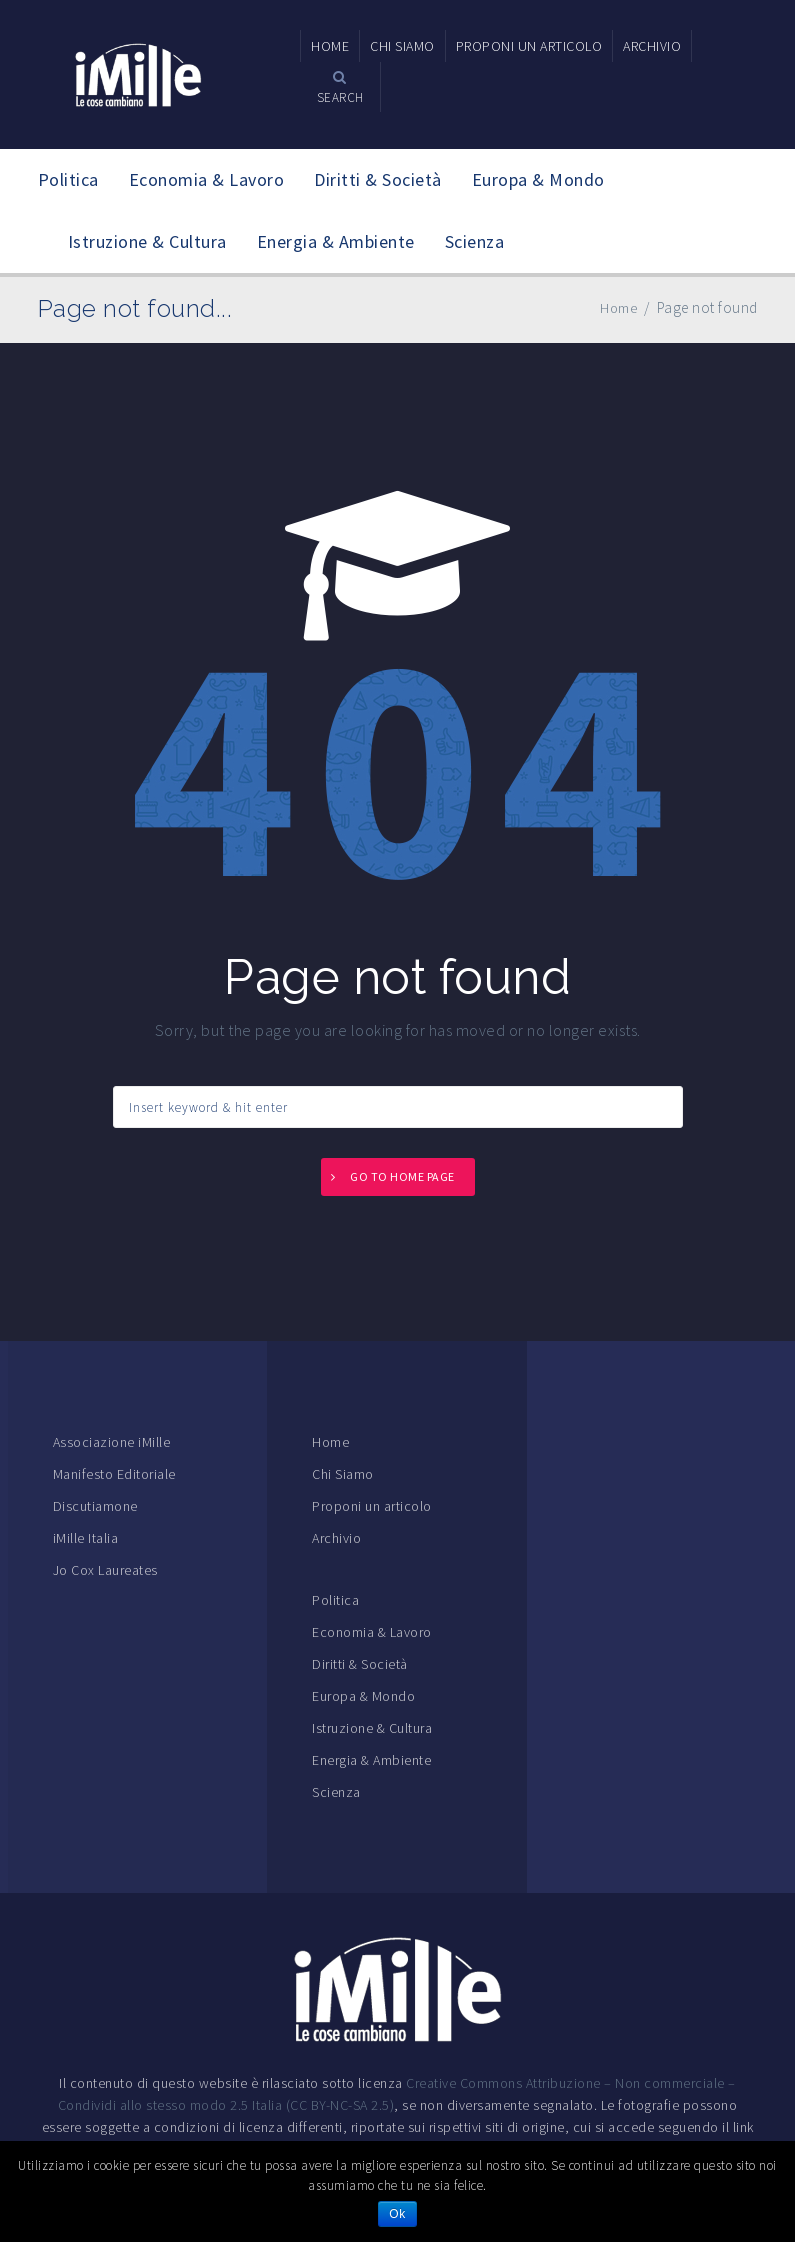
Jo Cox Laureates (105, 1570)
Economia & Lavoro (207, 179)
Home (330, 1442)
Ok (397, 2214)
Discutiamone (95, 1506)
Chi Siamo (343, 1474)
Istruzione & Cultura (147, 241)
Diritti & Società (378, 179)
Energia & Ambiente (336, 241)
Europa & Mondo (538, 179)
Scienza (475, 241)
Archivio (336, 1538)
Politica (68, 179)
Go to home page (402, 1176)
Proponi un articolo (372, 1506)
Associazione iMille (112, 1442)
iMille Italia (86, 1538)
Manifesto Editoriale (114, 1474)
